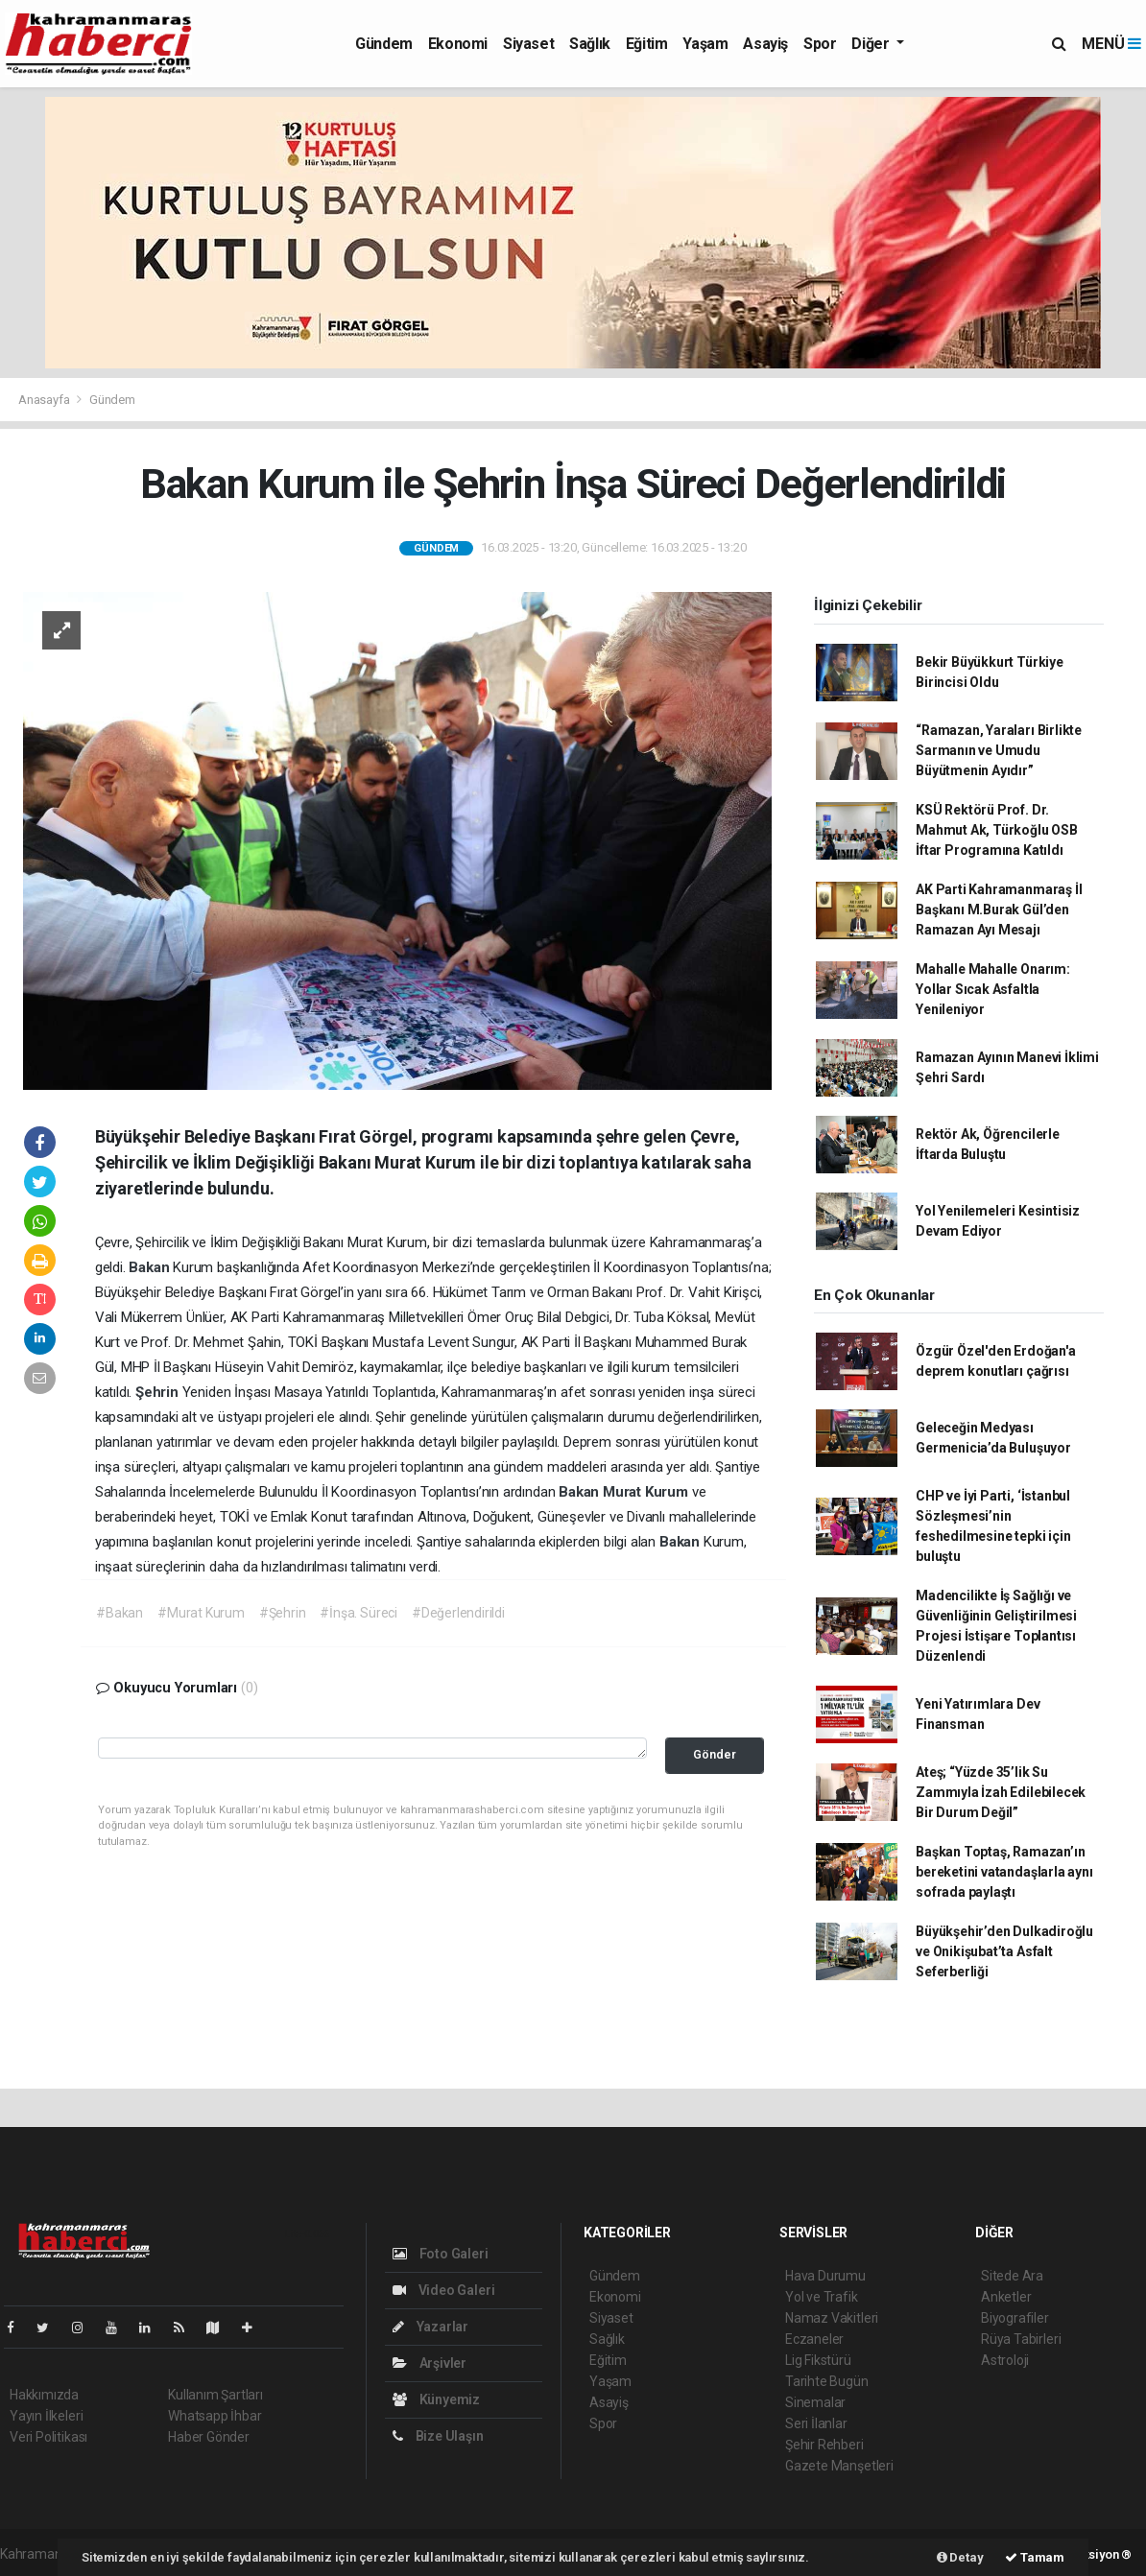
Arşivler (429, 2363)
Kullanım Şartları (215, 2394)
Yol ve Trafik (821, 2296)
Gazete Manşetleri (839, 2465)
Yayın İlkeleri (46, 2415)
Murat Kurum (647, 1492)
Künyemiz (436, 2399)
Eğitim (647, 44)
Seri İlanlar (816, 2423)
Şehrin (158, 1392)
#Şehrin (282, 1612)
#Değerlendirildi (458, 1612)
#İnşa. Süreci (358, 1612)
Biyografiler (1015, 2318)
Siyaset (528, 44)
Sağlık (589, 44)
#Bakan (119, 1612)
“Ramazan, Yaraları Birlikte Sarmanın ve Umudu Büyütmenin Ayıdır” (999, 750)
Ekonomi (458, 44)
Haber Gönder (209, 2437)
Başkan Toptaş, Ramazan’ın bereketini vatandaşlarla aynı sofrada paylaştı (1004, 1872)
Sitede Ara (1012, 2275)
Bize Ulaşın (438, 2436)
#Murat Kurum (201, 1612)
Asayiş (765, 44)
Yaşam (705, 44)
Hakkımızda (44, 2394)
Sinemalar (815, 2402)
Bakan (151, 1267)
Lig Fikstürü (818, 2360)
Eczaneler (814, 2339)
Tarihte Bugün (827, 2381)
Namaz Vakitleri (831, 2318)
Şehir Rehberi (824, 2444)
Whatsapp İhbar (214, 2415)
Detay (960, 2557)
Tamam (1034, 2557)
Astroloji (1005, 2360)
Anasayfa (45, 399)
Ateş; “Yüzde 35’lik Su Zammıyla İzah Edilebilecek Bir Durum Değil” (1001, 1792)
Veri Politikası (48, 2437)
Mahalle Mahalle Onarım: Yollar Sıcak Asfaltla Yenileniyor (993, 989)
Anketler (1006, 2296)
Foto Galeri (441, 2253)
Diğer (872, 44)
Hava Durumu (825, 2275)
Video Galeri (443, 2290)
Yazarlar (430, 2326)
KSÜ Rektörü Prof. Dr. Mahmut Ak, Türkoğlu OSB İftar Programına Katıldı (997, 830)
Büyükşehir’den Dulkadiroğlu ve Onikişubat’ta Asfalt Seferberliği (1004, 1951)
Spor (819, 44)
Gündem (384, 44)
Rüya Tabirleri (1021, 2339)
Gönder (714, 1754)
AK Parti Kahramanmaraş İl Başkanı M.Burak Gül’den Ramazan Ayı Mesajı (999, 909)
